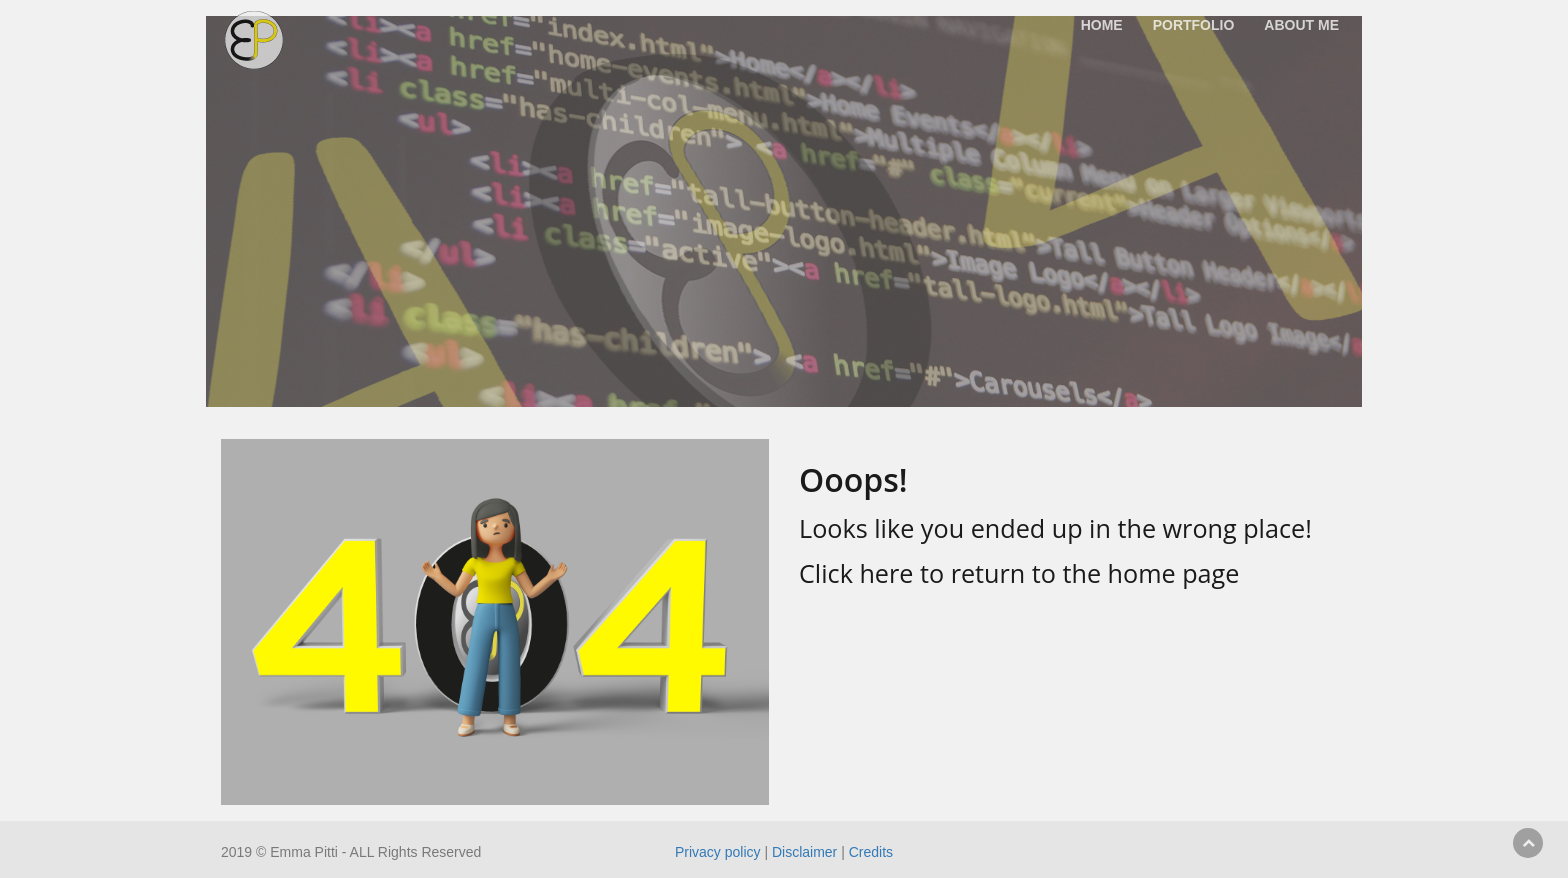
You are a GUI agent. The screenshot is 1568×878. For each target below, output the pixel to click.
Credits (871, 852)
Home (1102, 25)
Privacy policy (718, 852)
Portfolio (1194, 25)
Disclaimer (804, 852)
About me (1301, 25)
